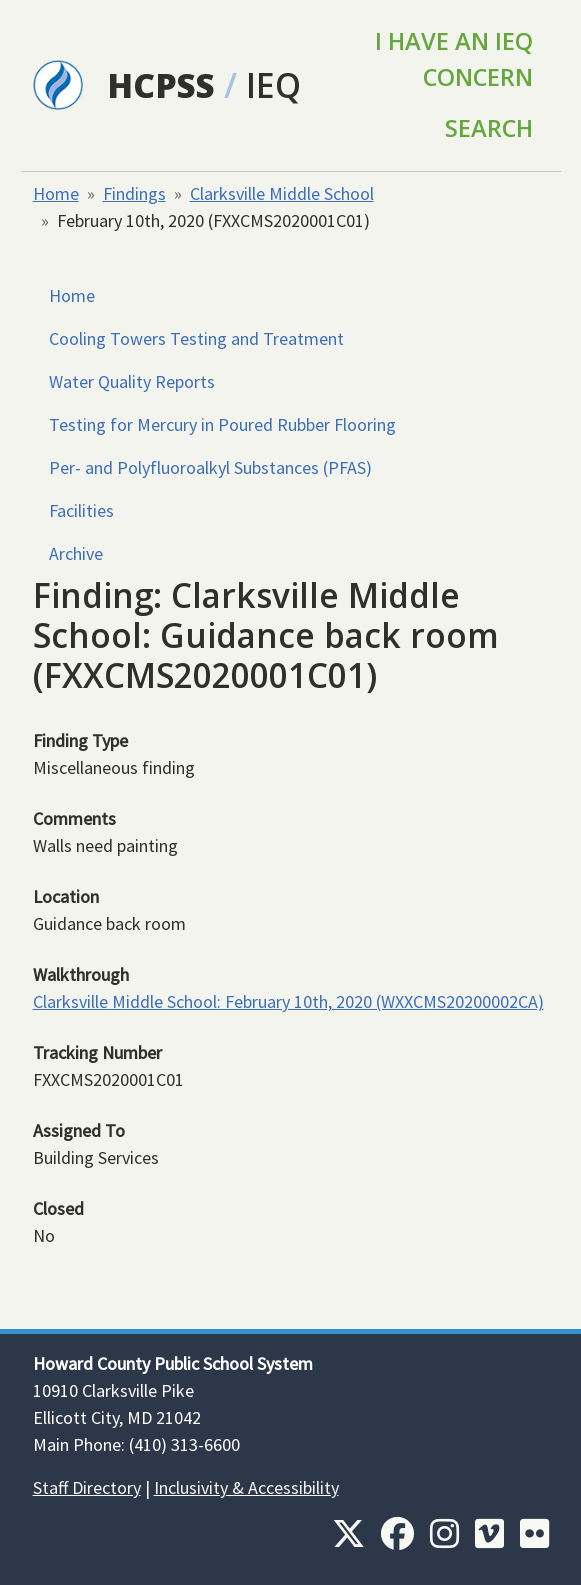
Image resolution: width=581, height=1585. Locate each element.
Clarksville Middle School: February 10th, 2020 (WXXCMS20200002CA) (288, 1001)
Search (489, 128)
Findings (134, 193)
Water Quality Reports (132, 381)
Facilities (81, 510)
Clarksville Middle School (282, 193)
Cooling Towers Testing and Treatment (196, 338)
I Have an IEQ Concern (454, 59)
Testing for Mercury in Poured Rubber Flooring (222, 424)
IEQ (273, 85)
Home (56, 193)
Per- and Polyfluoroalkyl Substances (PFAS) (210, 467)
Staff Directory (87, 1487)
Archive (76, 553)
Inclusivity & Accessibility (246, 1487)
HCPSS (161, 85)
